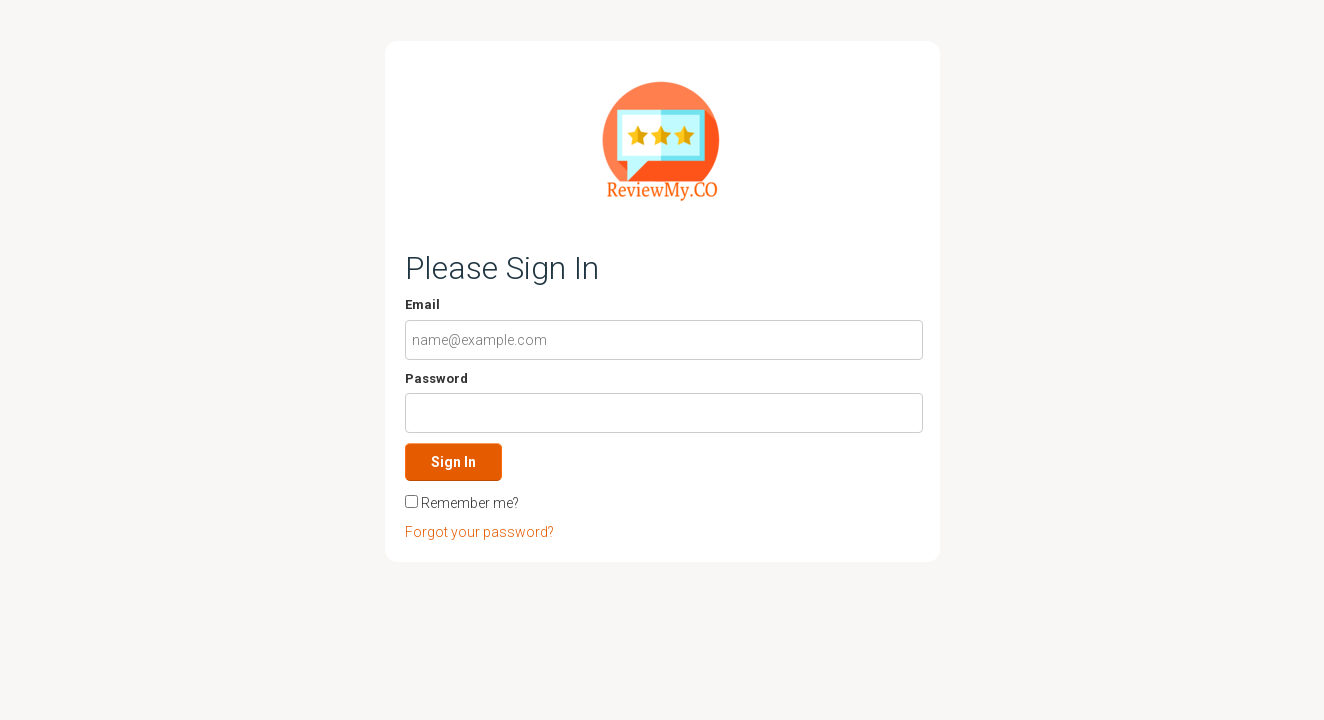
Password (436, 378)
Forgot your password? (479, 532)
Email (422, 304)
